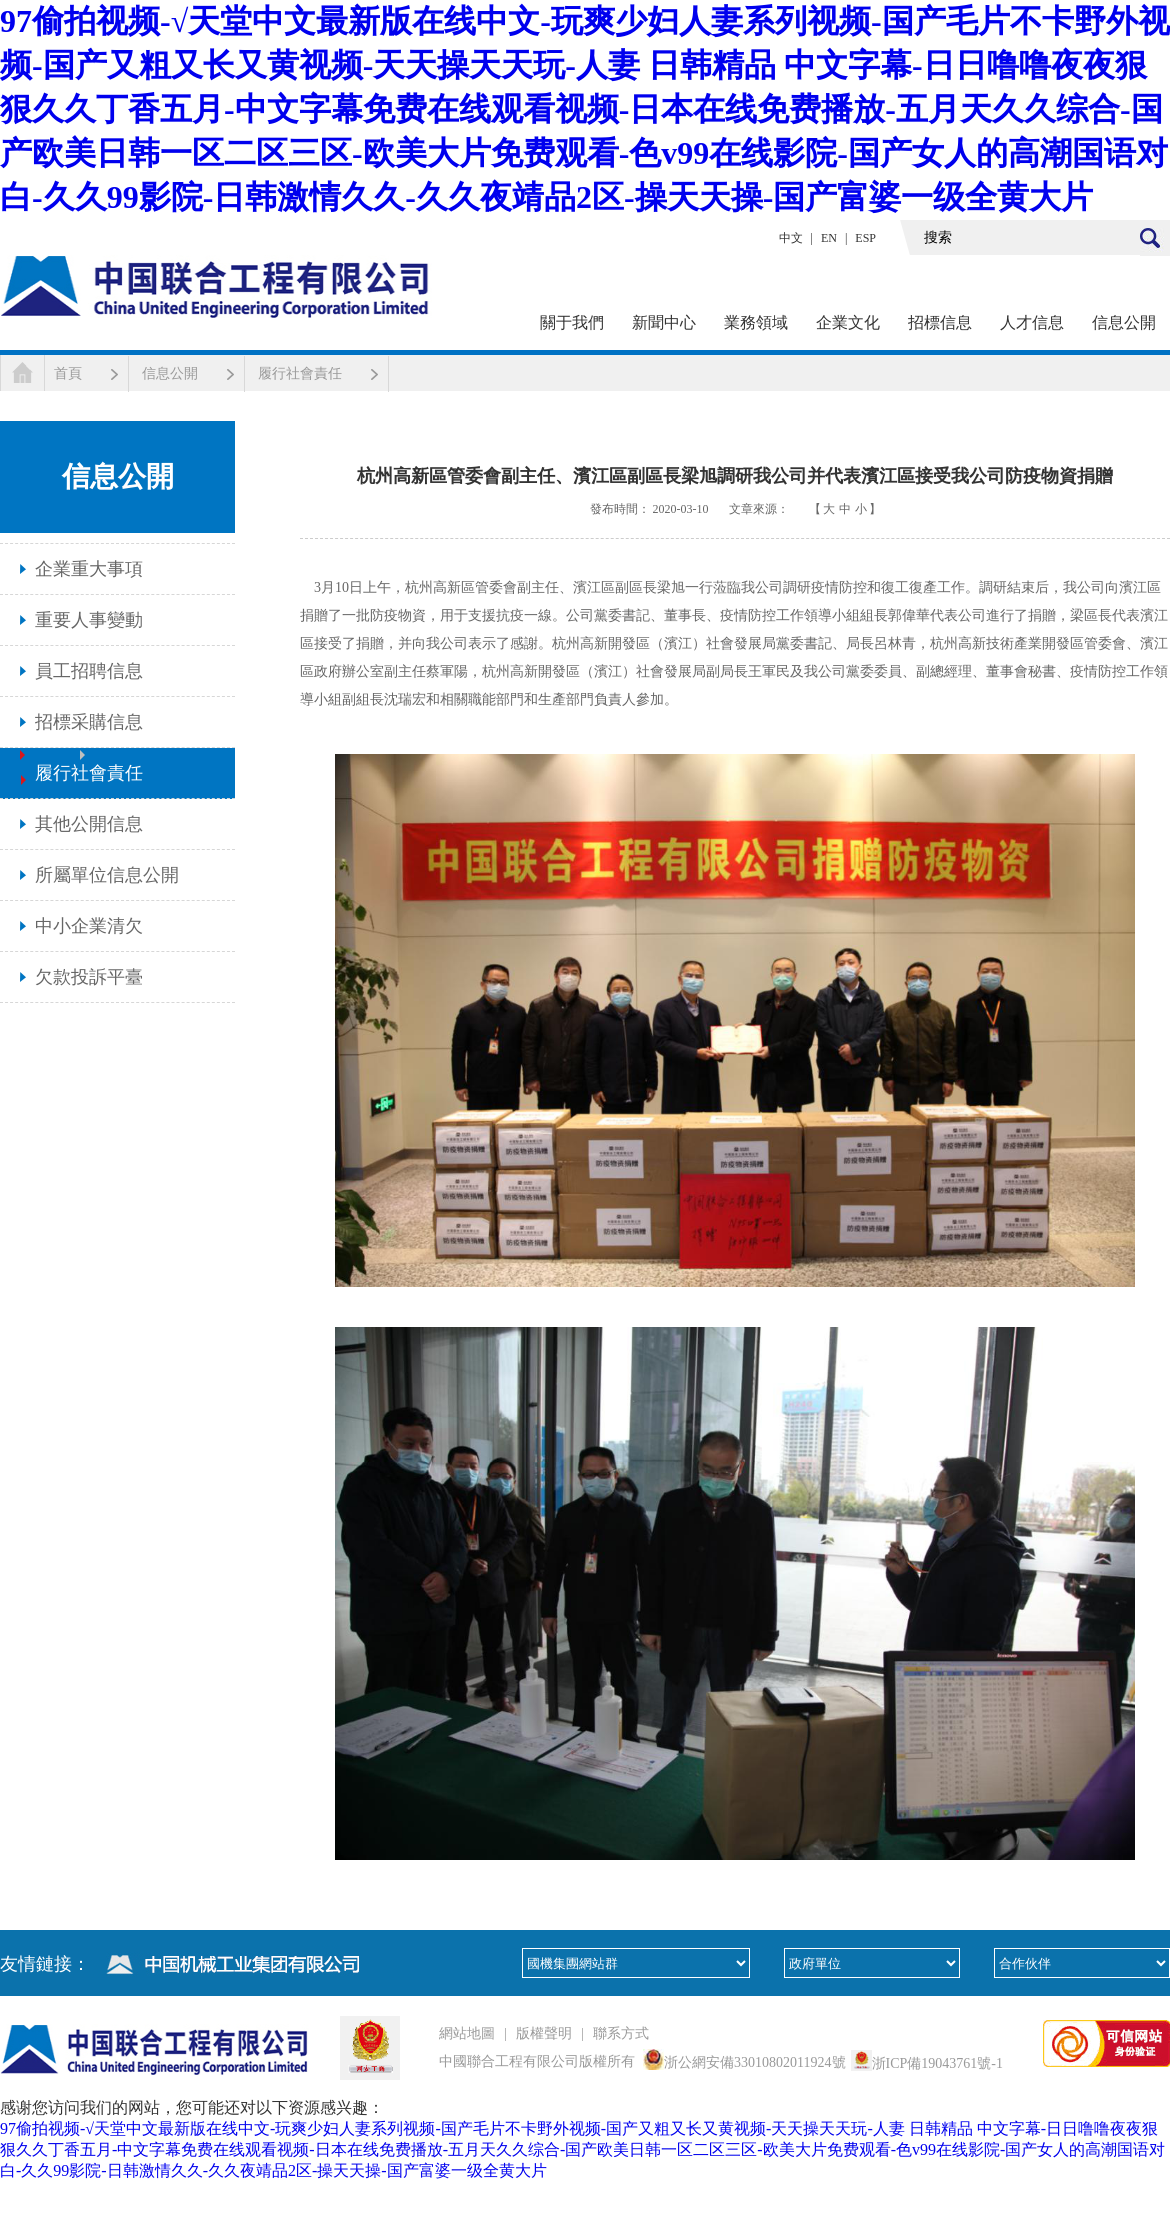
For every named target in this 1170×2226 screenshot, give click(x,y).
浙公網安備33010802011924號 (754, 2062)
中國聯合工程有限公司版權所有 (537, 2061)
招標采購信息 (89, 722)
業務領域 (756, 322)
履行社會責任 (300, 373)
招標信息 (940, 322)
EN (829, 238)
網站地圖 (467, 2033)
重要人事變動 (89, 620)
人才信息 (1032, 322)
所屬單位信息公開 (107, 875)
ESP (865, 238)
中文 (791, 238)
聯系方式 (621, 2033)
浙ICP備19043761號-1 (937, 2063)
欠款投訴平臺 (89, 977)
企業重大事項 (89, 569)
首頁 (68, 373)
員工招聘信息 (89, 671)
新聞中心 (664, 322)
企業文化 (848, 322)
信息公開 (1124, 322)
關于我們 (572, 322)
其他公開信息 (89, 824)
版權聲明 (544, 2033)
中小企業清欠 (89, 926)
